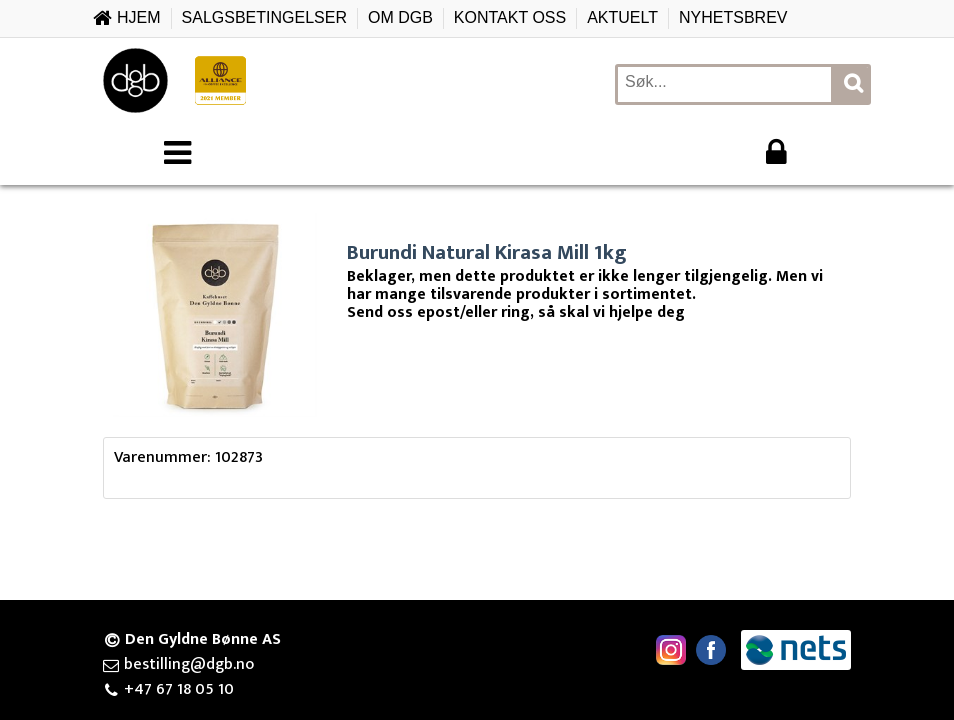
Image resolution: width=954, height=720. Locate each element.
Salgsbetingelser (264, 17)
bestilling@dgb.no (189, 665)
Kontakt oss (510, 17)
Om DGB (400, 17)
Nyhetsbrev (733, 17)
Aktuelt (622, 17)
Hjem (139, 17)
